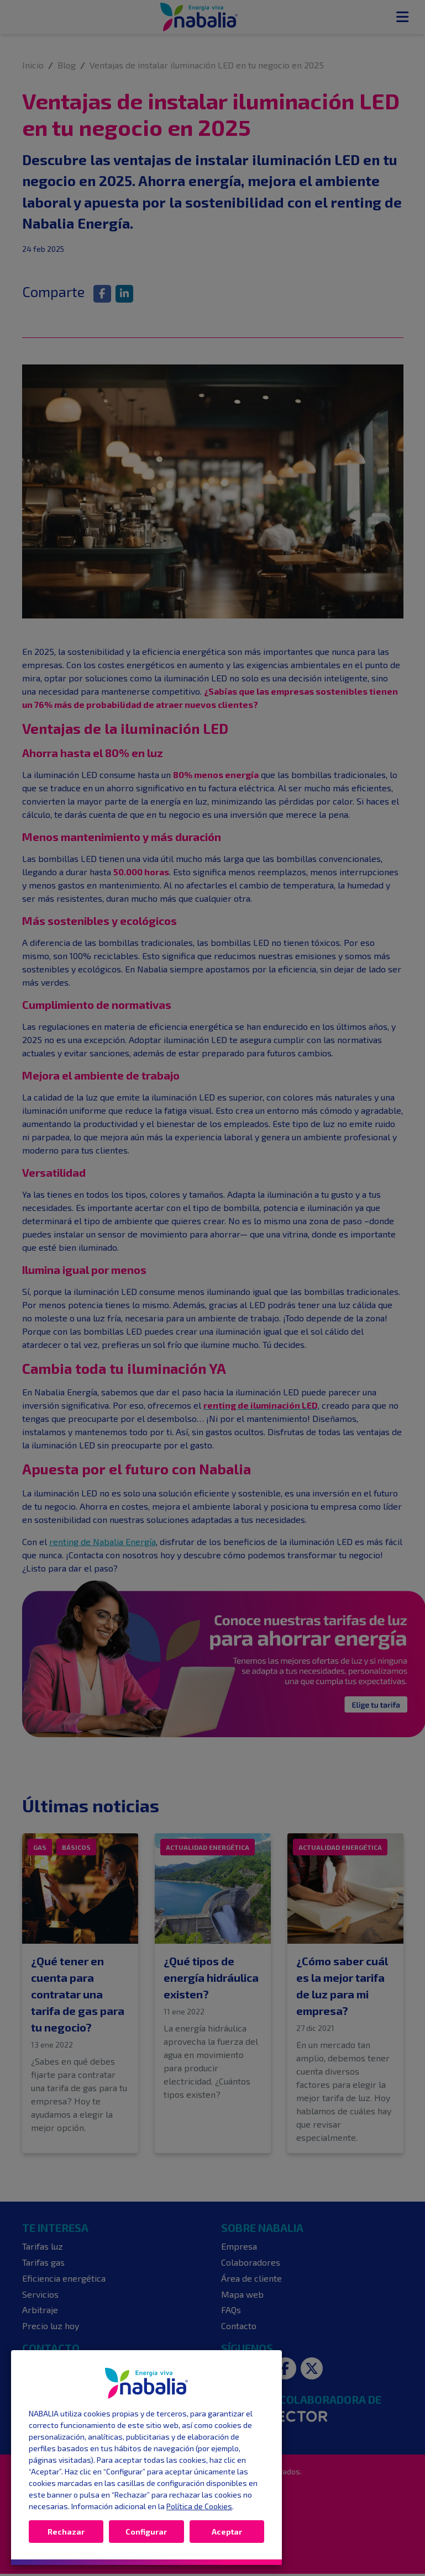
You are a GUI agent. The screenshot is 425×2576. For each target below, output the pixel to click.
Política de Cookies (199, 2506)
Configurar (146, 2531)
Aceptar (227, 2531)
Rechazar (66, 2531)
